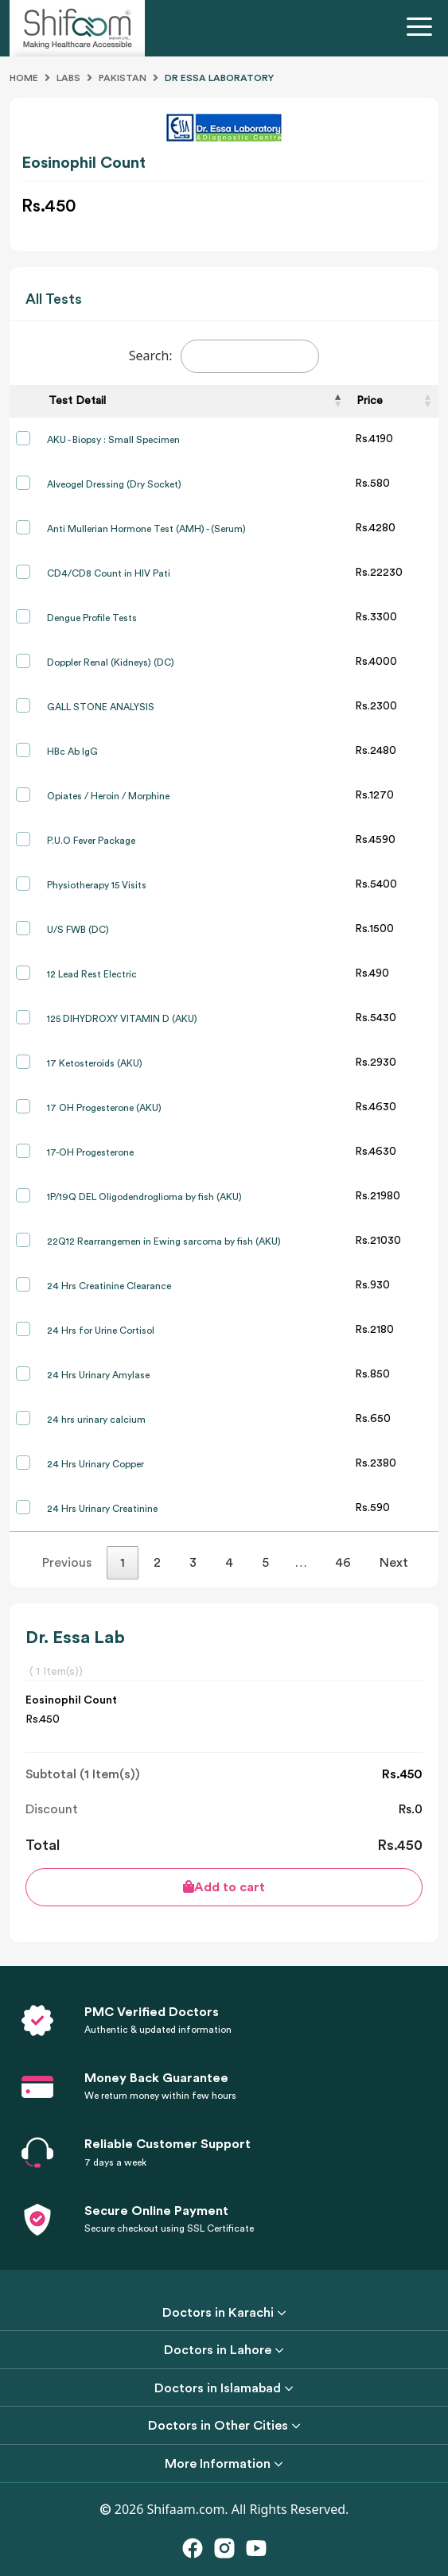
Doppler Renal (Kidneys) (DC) (110, 662)
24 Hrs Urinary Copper (95, 1464)
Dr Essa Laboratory (219, 78)
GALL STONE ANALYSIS (100, 707)
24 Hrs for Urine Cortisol (100, 1330)
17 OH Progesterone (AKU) (104, 1108)
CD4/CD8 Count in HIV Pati (108, 573)
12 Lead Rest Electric (92, 974)
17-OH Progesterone (90, 1152)
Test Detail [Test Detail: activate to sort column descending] (77, 400)
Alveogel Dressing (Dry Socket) (114, 484)
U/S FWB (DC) (78, 929)
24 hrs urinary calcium (96, 1419)
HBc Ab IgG (72, 751)
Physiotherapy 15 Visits (96, 885)
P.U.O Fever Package (91, 840)
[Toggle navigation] (422, 28)
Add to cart (224, 1887)
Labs (68, 78)
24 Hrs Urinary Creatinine (102, 1508)
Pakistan (122, 78)
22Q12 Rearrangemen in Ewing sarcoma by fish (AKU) (164, 1241)
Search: (224, 356)
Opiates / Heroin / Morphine (108, 796)
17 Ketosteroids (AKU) (94, 1063)
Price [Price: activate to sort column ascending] (369, 400)
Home (24, 78)
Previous (67, 1562)
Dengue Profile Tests (92, 618)
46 (343, 1562)
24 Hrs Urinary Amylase (98, 1375)
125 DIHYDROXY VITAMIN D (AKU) (122, 1019)
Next (394, 1562)
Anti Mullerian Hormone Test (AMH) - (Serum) (146, 529)
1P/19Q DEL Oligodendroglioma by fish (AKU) (144, 1197)
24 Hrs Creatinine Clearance (109, 1286)
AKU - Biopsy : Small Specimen (113, 440)
